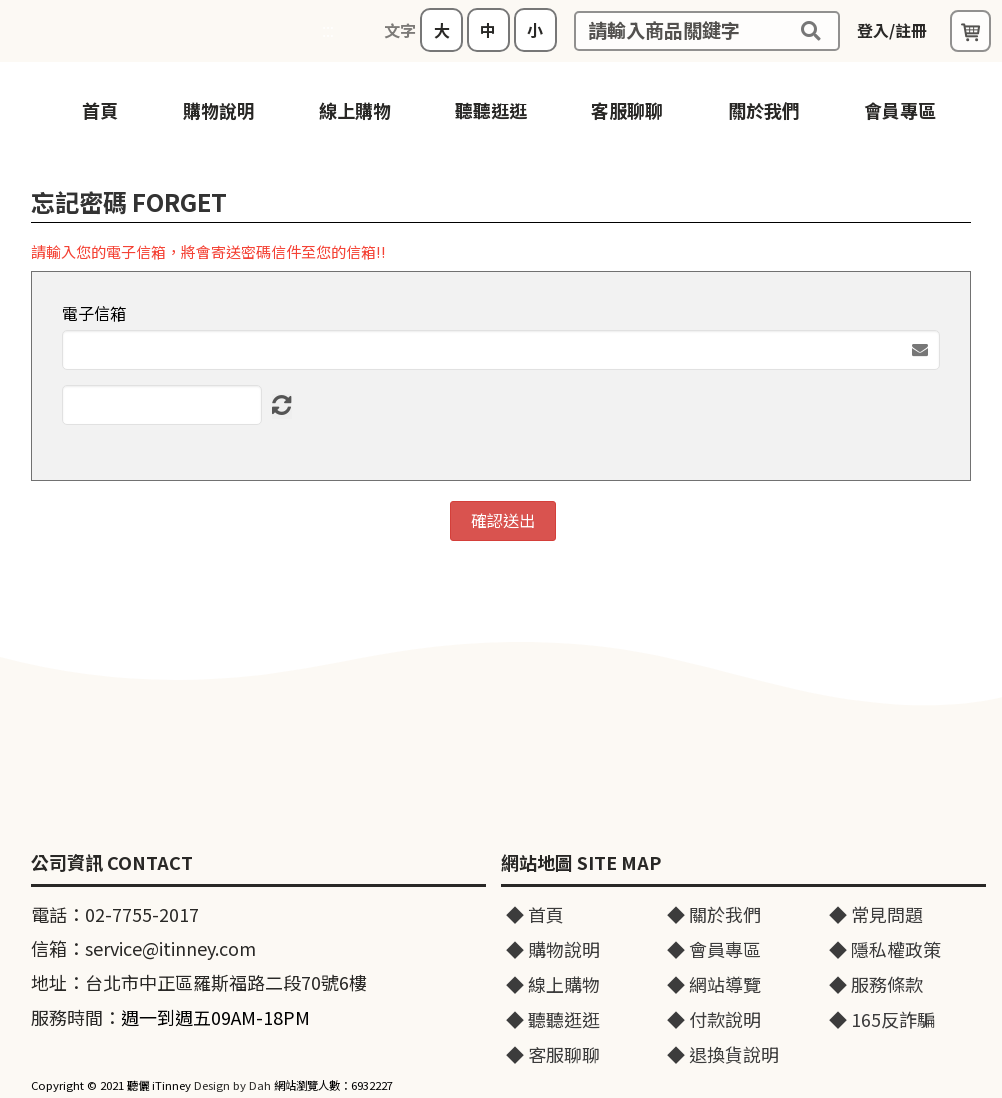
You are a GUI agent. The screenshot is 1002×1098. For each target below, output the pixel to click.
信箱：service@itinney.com (143, 948)
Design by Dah (232, 1085)
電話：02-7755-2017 (115, 914)
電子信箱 (94, 313)
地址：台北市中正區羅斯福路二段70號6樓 (199, 982)
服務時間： (170, 1017)
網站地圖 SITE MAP (581, 863)
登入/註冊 (892, 30)
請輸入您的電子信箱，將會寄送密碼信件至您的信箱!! (208, 252)
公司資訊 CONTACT (112, 863)
